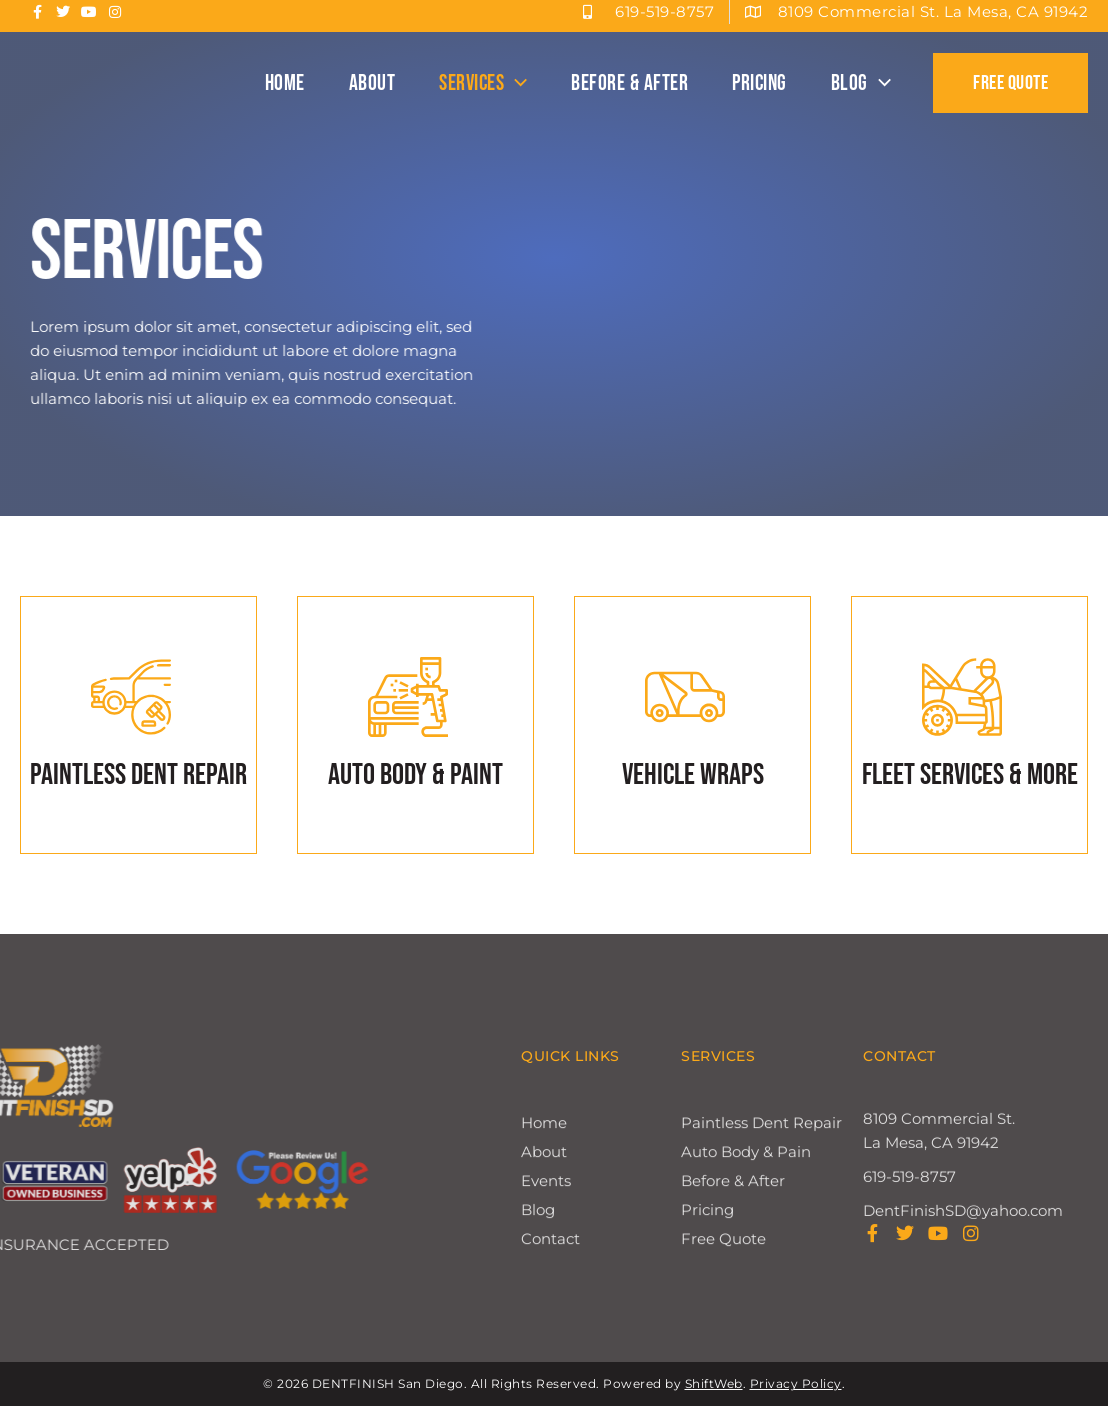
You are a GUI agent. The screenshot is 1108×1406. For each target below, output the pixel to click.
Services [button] (483, 83)
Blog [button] (861, 83)
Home (285, 83)
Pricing (759, 83)
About (372, 83)
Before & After (629, 83)
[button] (515, 83)
